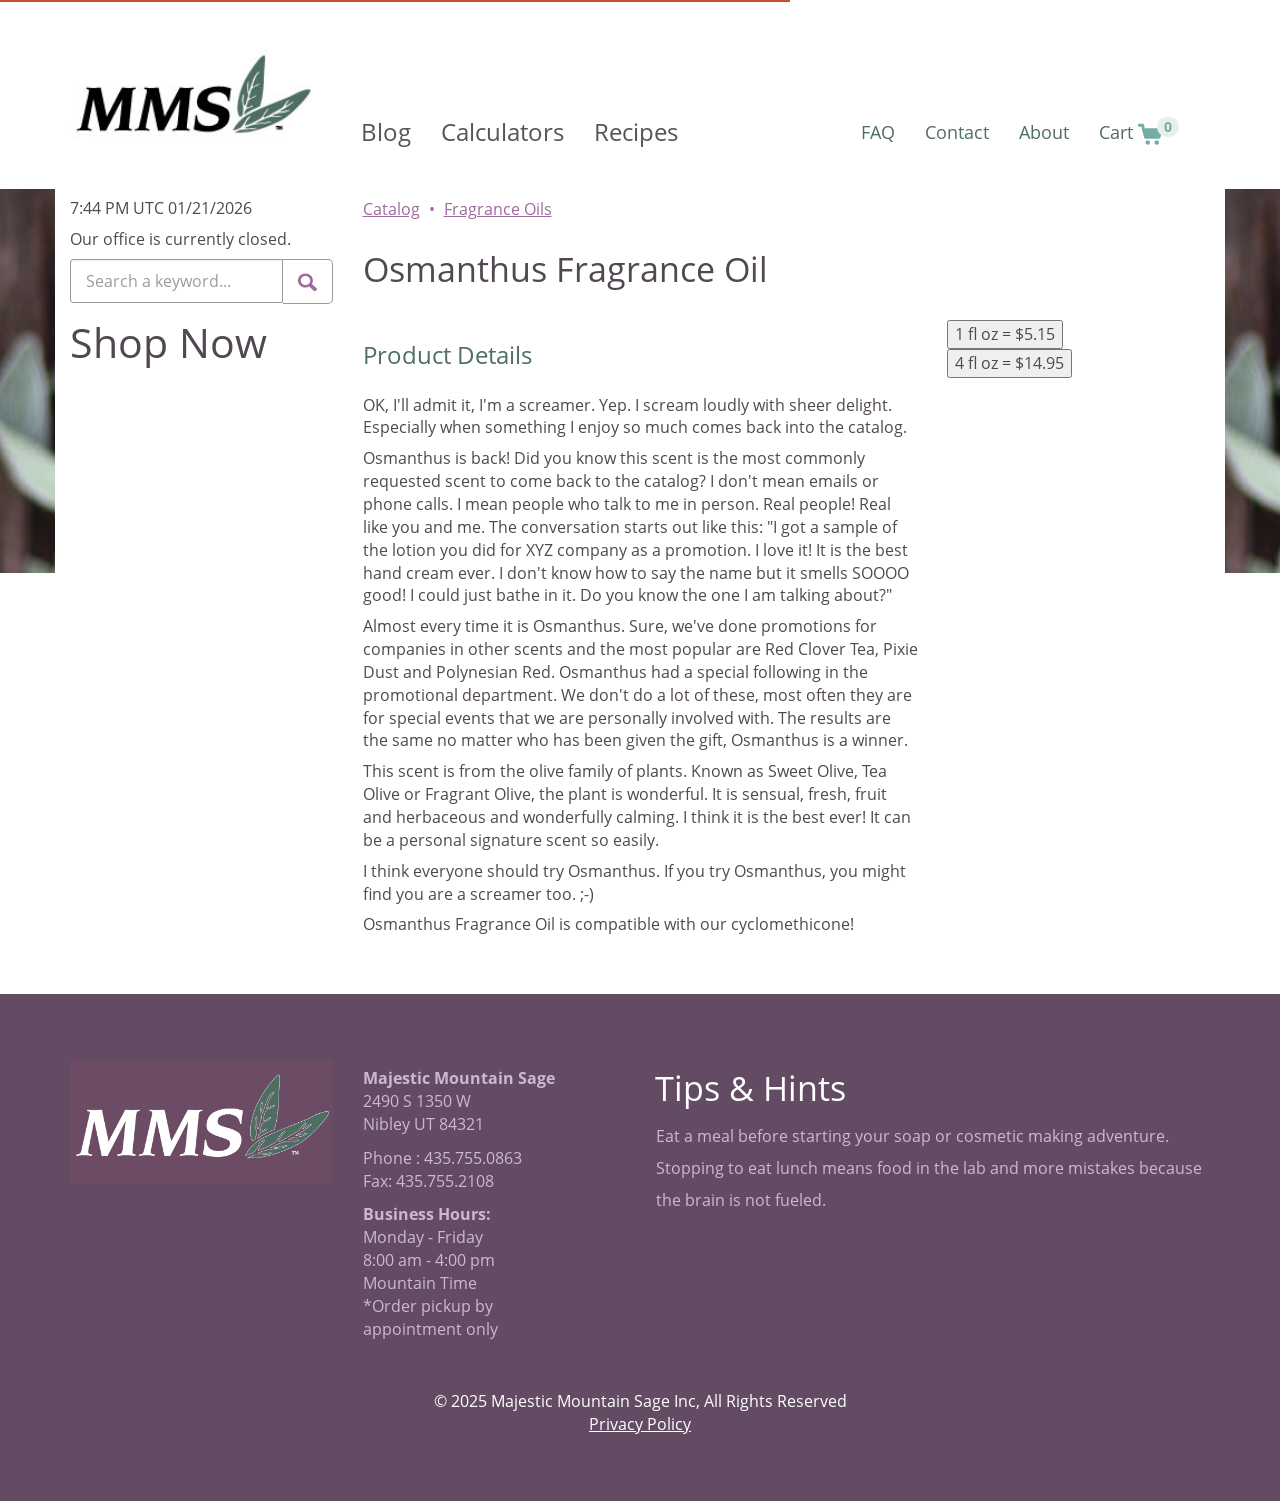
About (1044, 132)
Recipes (636, 131)
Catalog (391, 209)
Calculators (502, 131)
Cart (1139, 131)
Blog (386, 131)
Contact (957, 132)
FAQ (878, 132)
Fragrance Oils (498, 209)
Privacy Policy (640, 1424)
